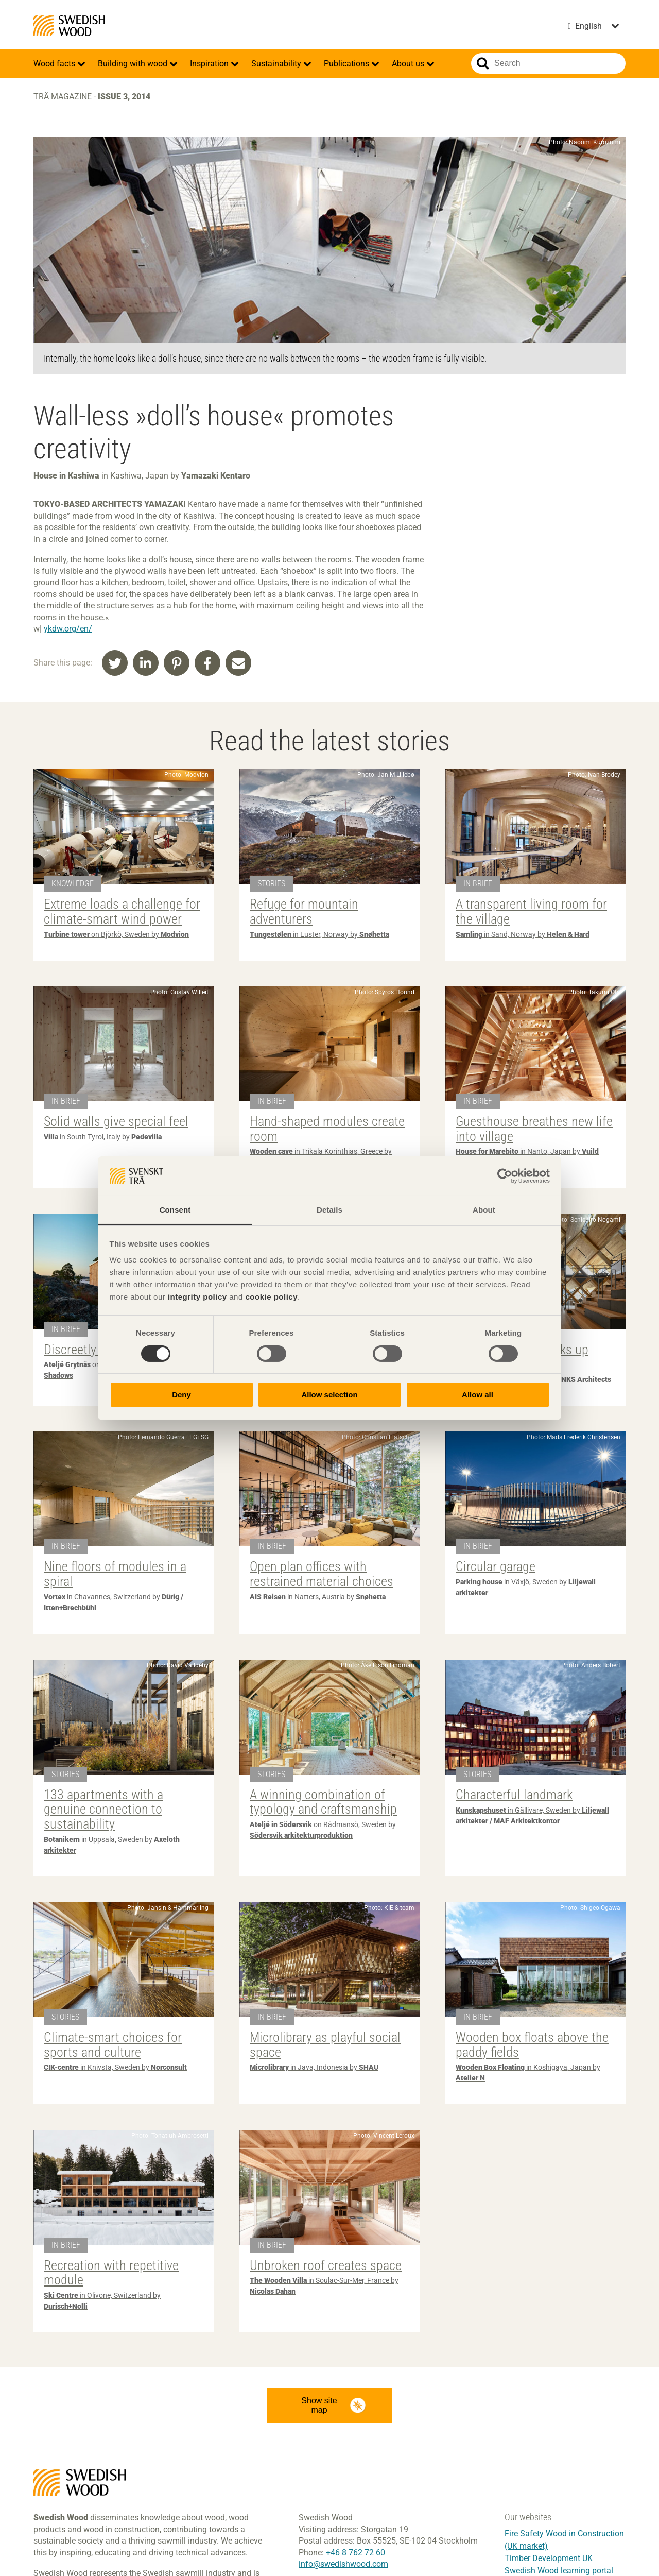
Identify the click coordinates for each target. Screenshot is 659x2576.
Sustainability (277, 64)
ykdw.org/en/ (68, 629)
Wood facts (55, 64)
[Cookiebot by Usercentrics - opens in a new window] (505, 1176)
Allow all (477, 1394)
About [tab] (484, 1209)
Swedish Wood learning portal (559, 2570)
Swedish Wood (69, 25)
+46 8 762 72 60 (355, 2552)
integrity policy (197, 1296)
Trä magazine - (91, 96)
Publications (347, 64)
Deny (181, 1394)
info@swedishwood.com (343, 2564)
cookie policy (271, 1296)
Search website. (482, 63)
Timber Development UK (549, 2558)
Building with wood (133, 64)
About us (409, 64)
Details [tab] (329, 1209)
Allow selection (329, 1394)
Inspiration (210, 64)
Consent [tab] (175, 1209)
